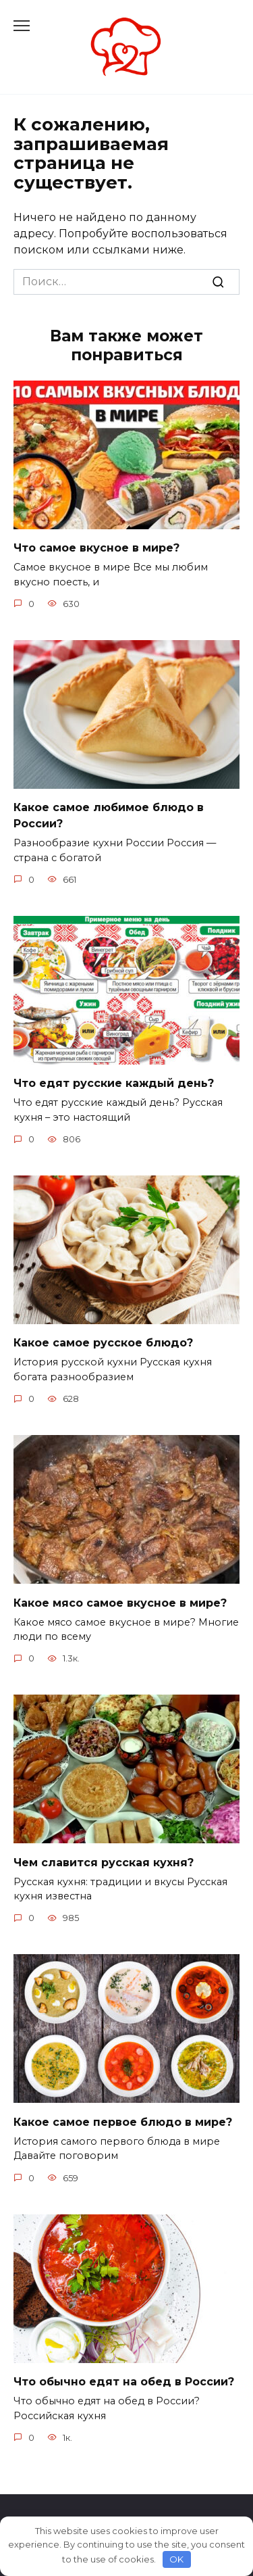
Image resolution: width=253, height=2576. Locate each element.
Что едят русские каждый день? (113, 1083)
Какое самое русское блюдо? (103, 1342)
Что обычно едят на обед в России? (123, 2381)
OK (176, 2559)
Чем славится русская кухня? (103, 1861)
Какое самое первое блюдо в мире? (122, 2121)
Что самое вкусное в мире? (96, 547)
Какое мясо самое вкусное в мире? (120, 1602)
